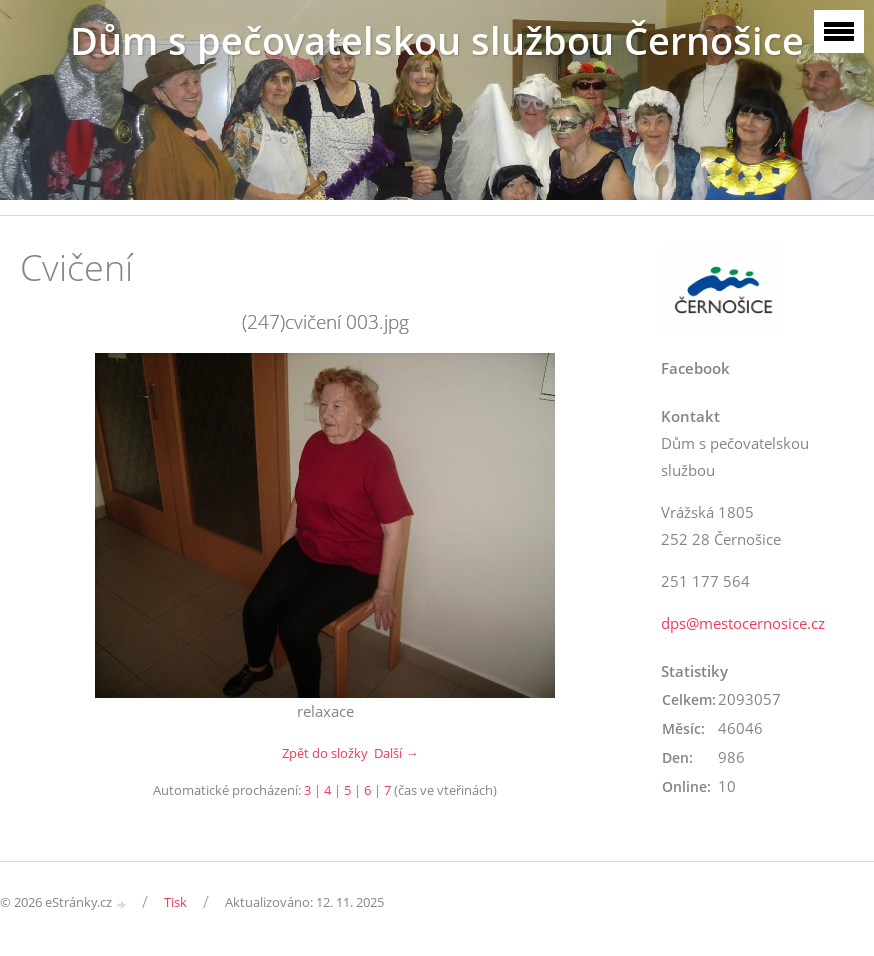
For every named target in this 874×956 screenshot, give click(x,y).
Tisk (175, 902)
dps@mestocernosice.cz (743, 623)
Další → (396, 753)
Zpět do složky (325, 753)
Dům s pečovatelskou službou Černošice (437, 40)
